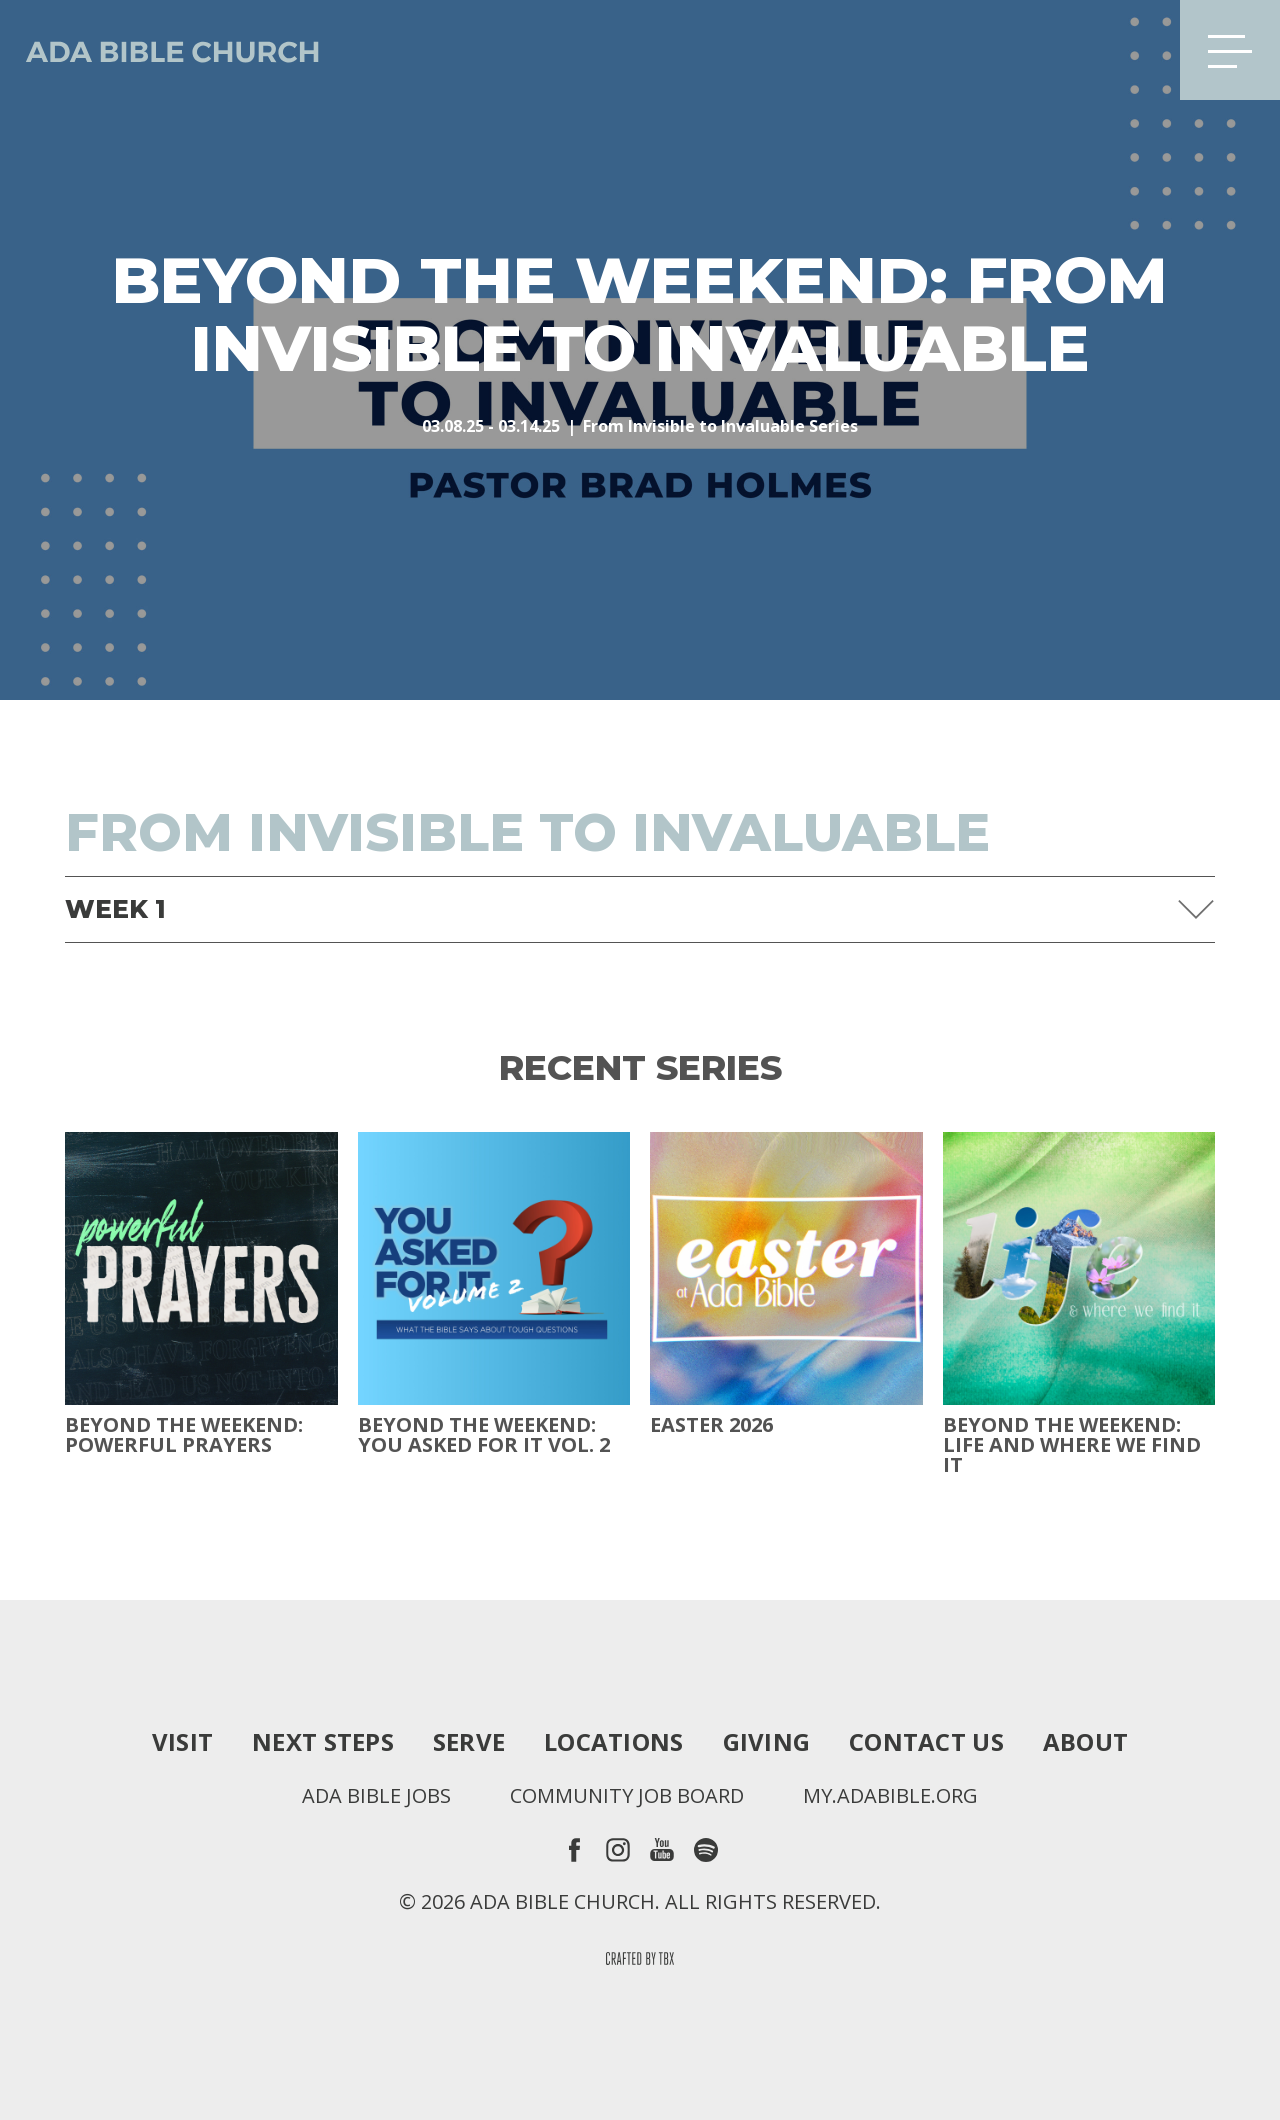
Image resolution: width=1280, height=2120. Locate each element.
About (1085, 1742)
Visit (182, 1742)
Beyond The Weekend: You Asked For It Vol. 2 (484, 1435)
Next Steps (323, 1742)
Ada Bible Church (160, 50)
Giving (767, 1742)
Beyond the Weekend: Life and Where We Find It (1072, 1445)
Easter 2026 (711, 1425)
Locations (613, 1742)
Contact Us (926, 1742)
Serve (469, 1742)
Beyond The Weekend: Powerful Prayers (184, 1435)
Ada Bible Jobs (376, 1796)
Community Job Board (627, 1796)
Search (1133, 50)
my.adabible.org (890, 1796)
